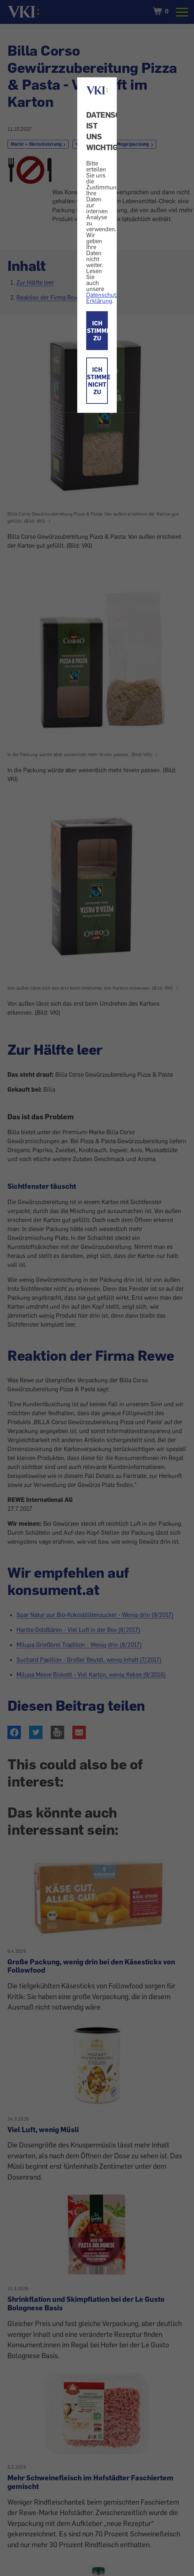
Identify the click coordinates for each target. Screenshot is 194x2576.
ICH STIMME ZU (97, 330)
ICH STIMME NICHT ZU (97, 381)
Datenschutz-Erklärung (103, 297)
